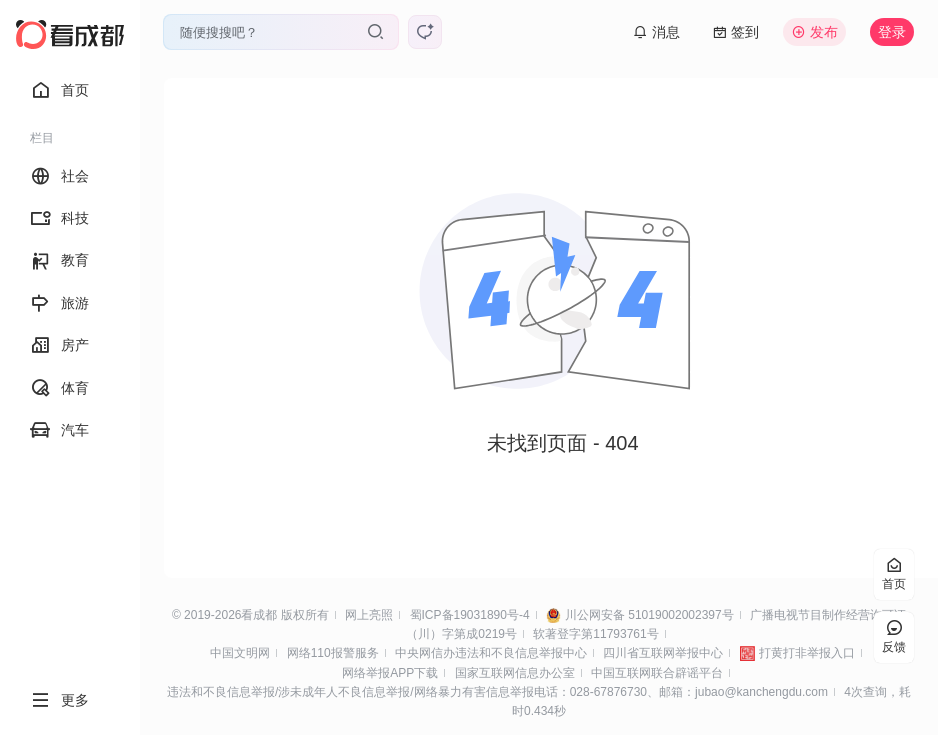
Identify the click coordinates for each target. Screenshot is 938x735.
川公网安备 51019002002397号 (649, 615)
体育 (59, 388)
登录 (892, 32)
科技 (59, 218)
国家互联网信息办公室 (515, 673)
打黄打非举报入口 (807, 653)
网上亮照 (369, 615)
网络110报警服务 (333, 653)
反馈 (894, 637)
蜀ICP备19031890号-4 (470, 615)
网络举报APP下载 (390, 673)
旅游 (59, 303)
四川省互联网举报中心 (663, 653)
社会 (59, 176)
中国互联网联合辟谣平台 (657, 673)
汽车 (59, 430)
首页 (59, 90)
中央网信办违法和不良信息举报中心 (491, 653)
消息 (656, 32)
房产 (59, 345)
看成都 (259, 615)
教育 (59, 261)
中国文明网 (240, 653)
